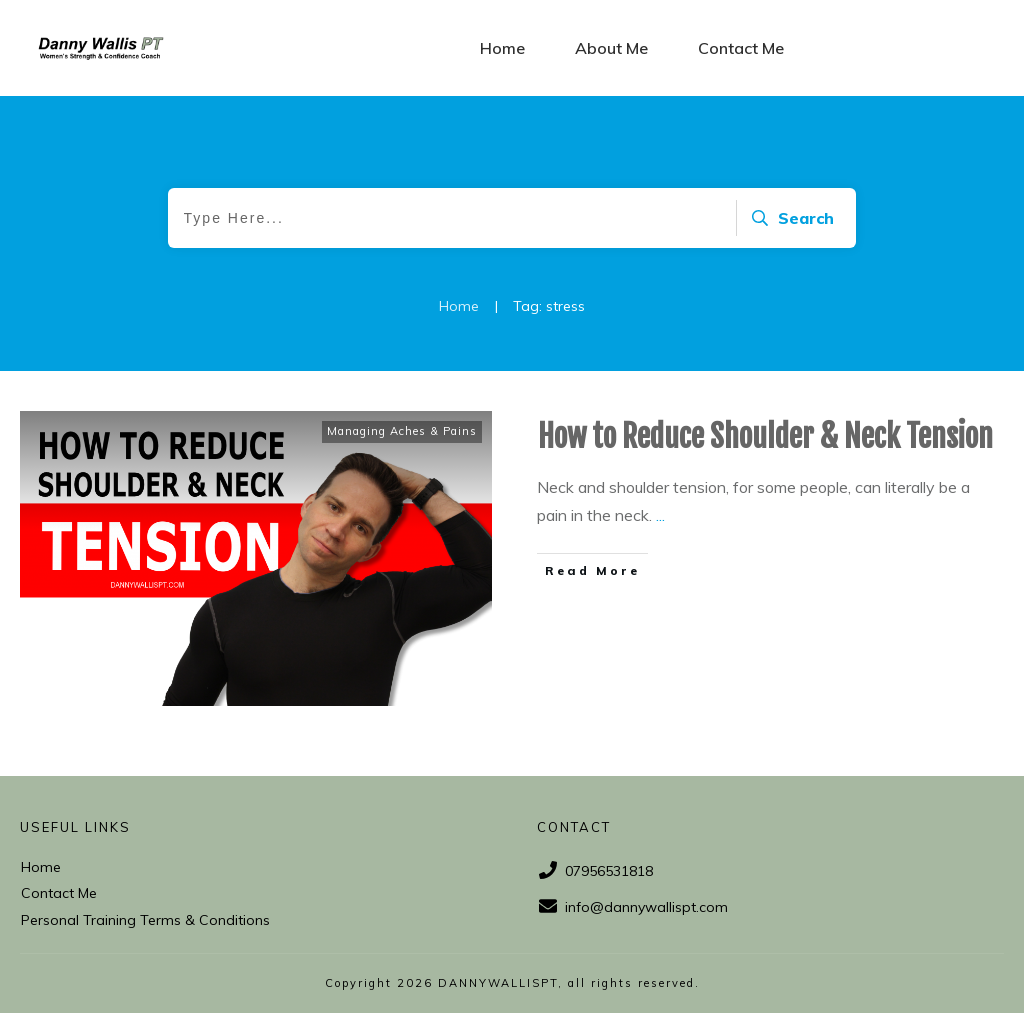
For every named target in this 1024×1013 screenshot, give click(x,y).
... (660, 515)
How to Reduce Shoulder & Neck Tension (765, 436)
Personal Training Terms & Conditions (145, 920)
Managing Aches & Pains (402, 431)
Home (41, 867)
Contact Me (59, 893)
